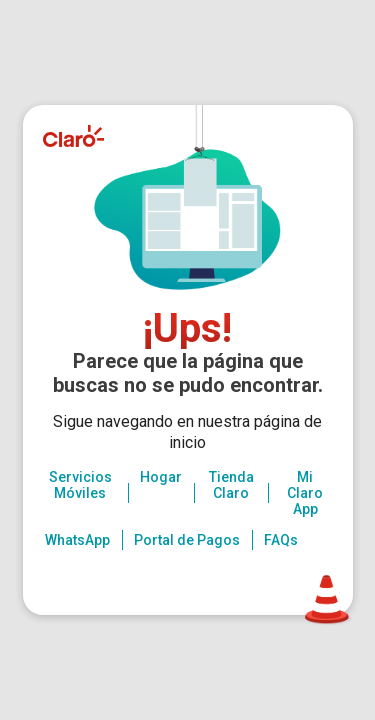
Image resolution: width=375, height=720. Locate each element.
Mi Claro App (305, 493)
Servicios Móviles (80, 485)
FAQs (281, 540)
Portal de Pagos (187, 540)
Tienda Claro (231, 485)
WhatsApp (77, 540)
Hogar (161, 477)
